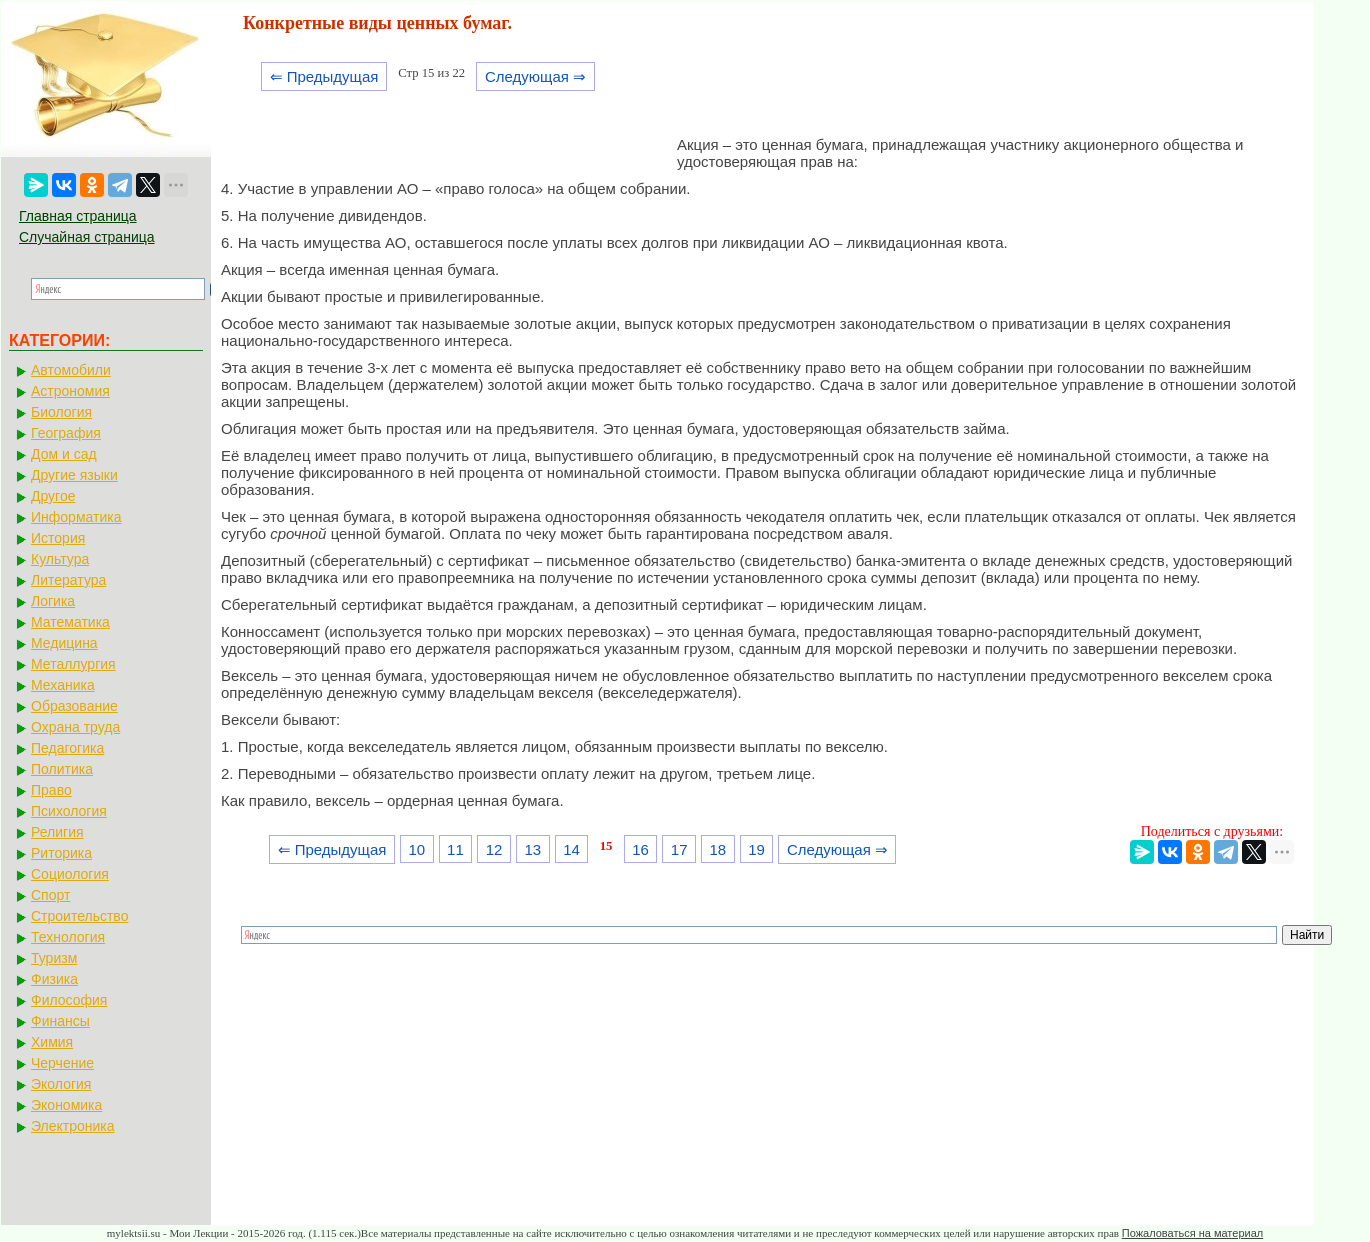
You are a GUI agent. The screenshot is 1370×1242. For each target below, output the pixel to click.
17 (679, 849)
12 (494, 849)
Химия (52, 1042)
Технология (68, 937)
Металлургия (73, 664)
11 (455, 849)
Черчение (62, 1063)
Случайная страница (87, 237)
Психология (69, 811)
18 (718, 849)
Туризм (54, 958)
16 (640, 849)
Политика (62, 769)
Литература (68, 580)
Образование (74, 706)
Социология (70, 874)
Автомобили (71, 370)
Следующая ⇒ (535, 76)
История (58, 538)
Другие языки (74, 475)
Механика (63, 685)
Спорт (50, 895)
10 (416, 849)
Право (51, 790)
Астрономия (70, 391)
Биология (61, 412)
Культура (60, 559)
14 (571, 849)
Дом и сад (64, 454)
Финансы (60, 1021)
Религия (57, 832)
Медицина (64, 643)
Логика (53, 601)
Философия (69, 1000)
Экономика (66, 1105)
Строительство (79, 916)
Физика (54, 979)
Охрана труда (75, 727)
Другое (53, 496)
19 (756, 849)
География (66, 433)
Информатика (76, 517)
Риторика (61, 853)
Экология (61, 1084)
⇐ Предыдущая (324, 76)
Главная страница (78, 216)
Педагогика (67, 748)
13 (532, 849)
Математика (70, 622)
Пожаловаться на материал (1192, 1233)
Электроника (73, 1126)
